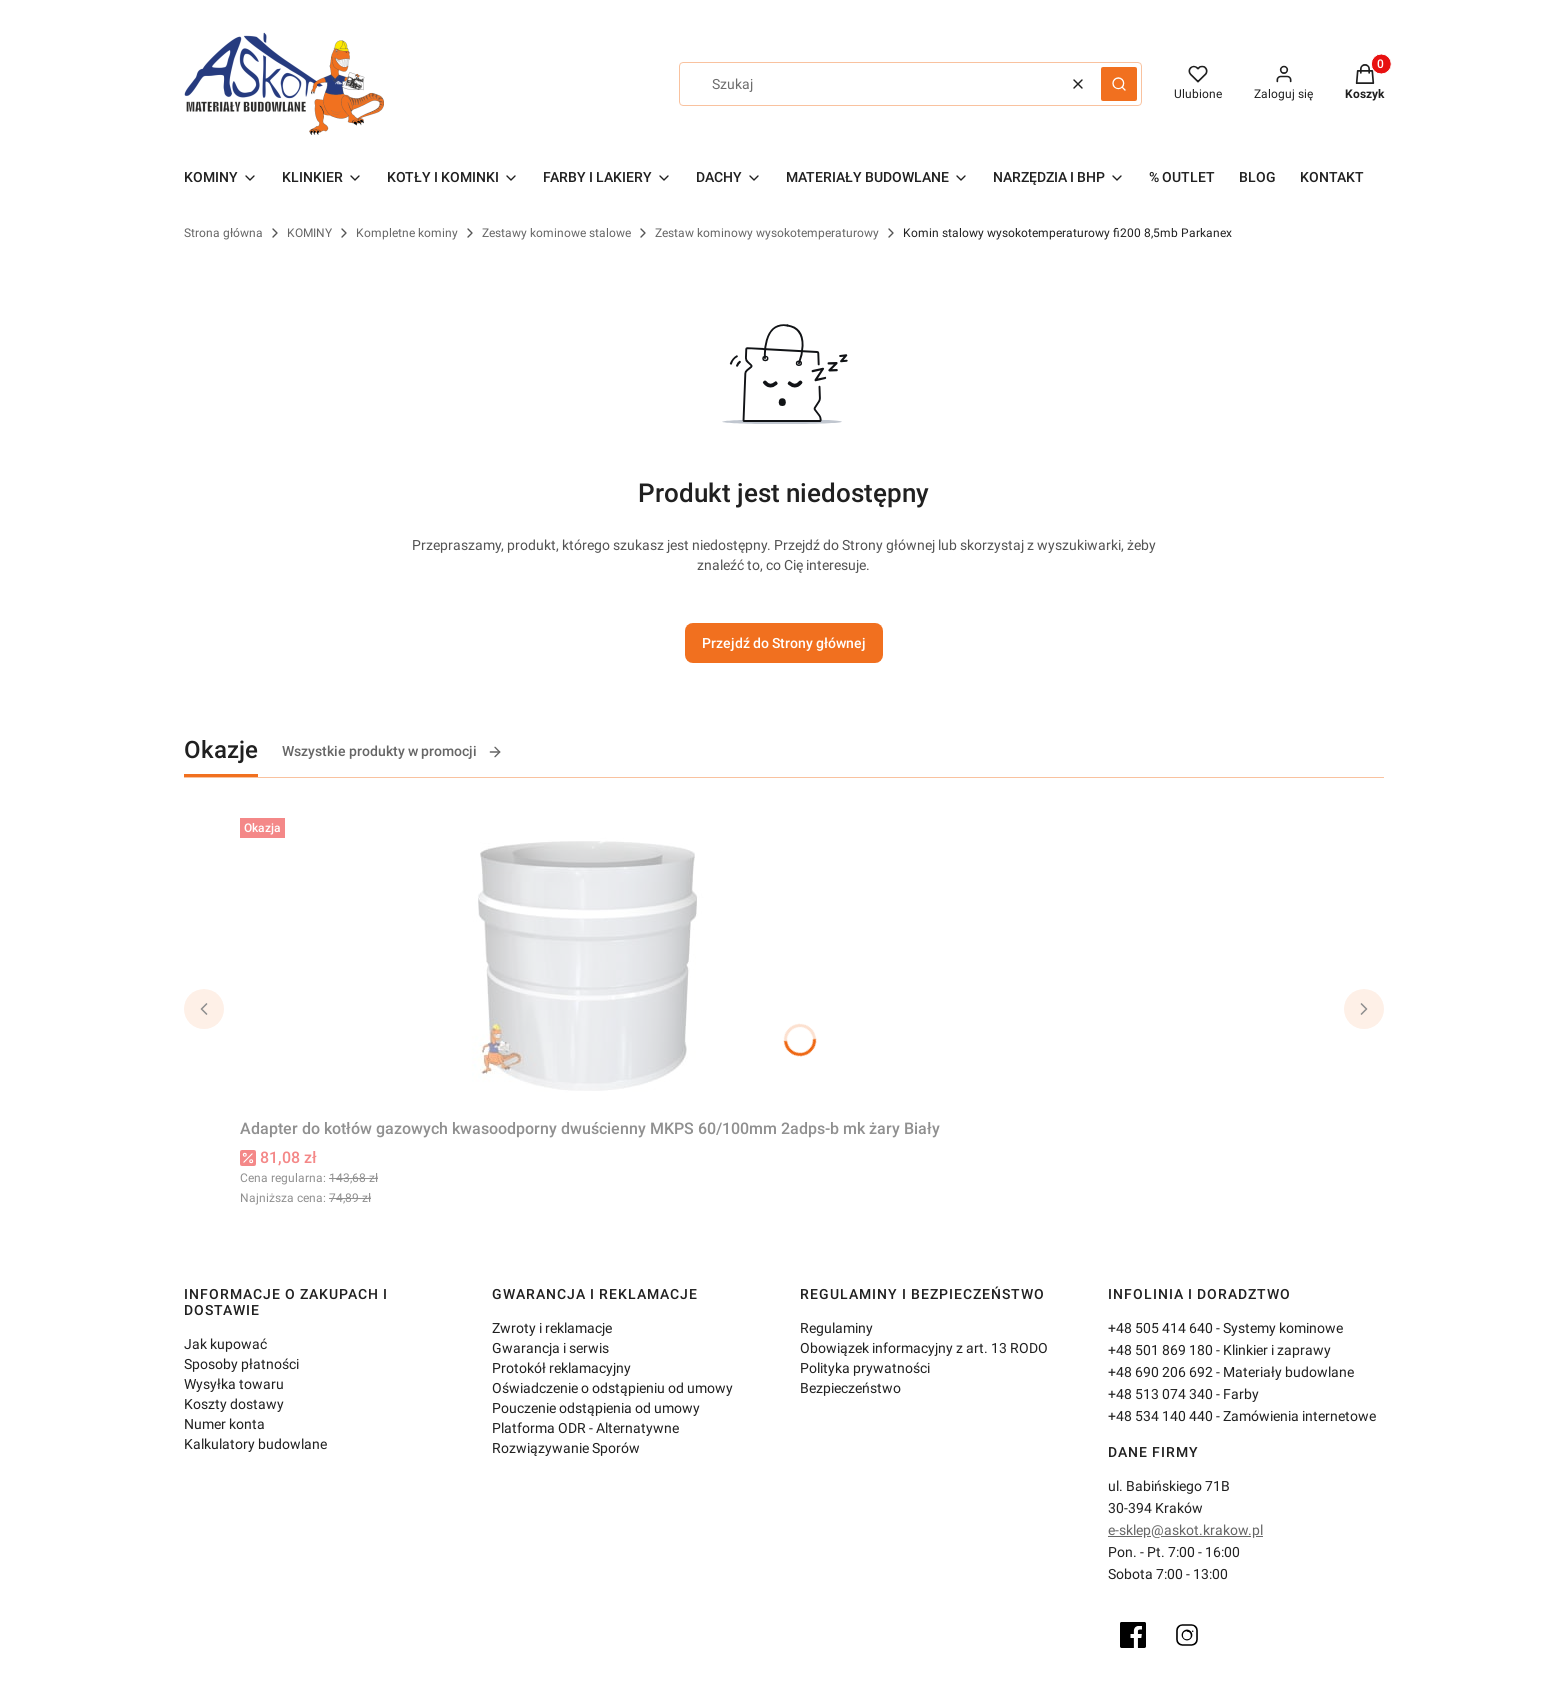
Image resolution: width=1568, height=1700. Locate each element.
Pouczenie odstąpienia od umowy (596, 1408)
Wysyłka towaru (234, 1384)
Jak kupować (225, 1344)
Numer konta (224, 1424)
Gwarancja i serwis (550, 1348)
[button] (1119, 84)
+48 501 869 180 (1160, 1350)
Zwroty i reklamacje (552, 1328)
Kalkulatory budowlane (255, 1444)
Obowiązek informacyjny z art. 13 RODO (924, 1348)
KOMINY (309, 233)
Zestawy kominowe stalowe (556, 233)
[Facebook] (1133, 1635)
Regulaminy (836, 1328)
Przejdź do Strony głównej (784, 643)
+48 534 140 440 (1160, 1416)
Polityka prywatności (865, 1368)
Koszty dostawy (234, 1404)
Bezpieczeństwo (850, 1388)
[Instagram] (1187, 1635)
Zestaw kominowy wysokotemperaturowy (767, 233)
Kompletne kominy (407, 233)
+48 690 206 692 (1160, 1372)
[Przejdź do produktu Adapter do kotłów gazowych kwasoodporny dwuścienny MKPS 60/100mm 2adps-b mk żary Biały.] (590, 960)
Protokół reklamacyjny (561, 1368)
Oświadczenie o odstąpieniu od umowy (612, 1388)
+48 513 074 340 (1160, 1394)
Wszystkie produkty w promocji (392, 751)
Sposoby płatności (241, 1364)
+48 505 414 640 (1160, 1328)
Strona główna (223, 233)
